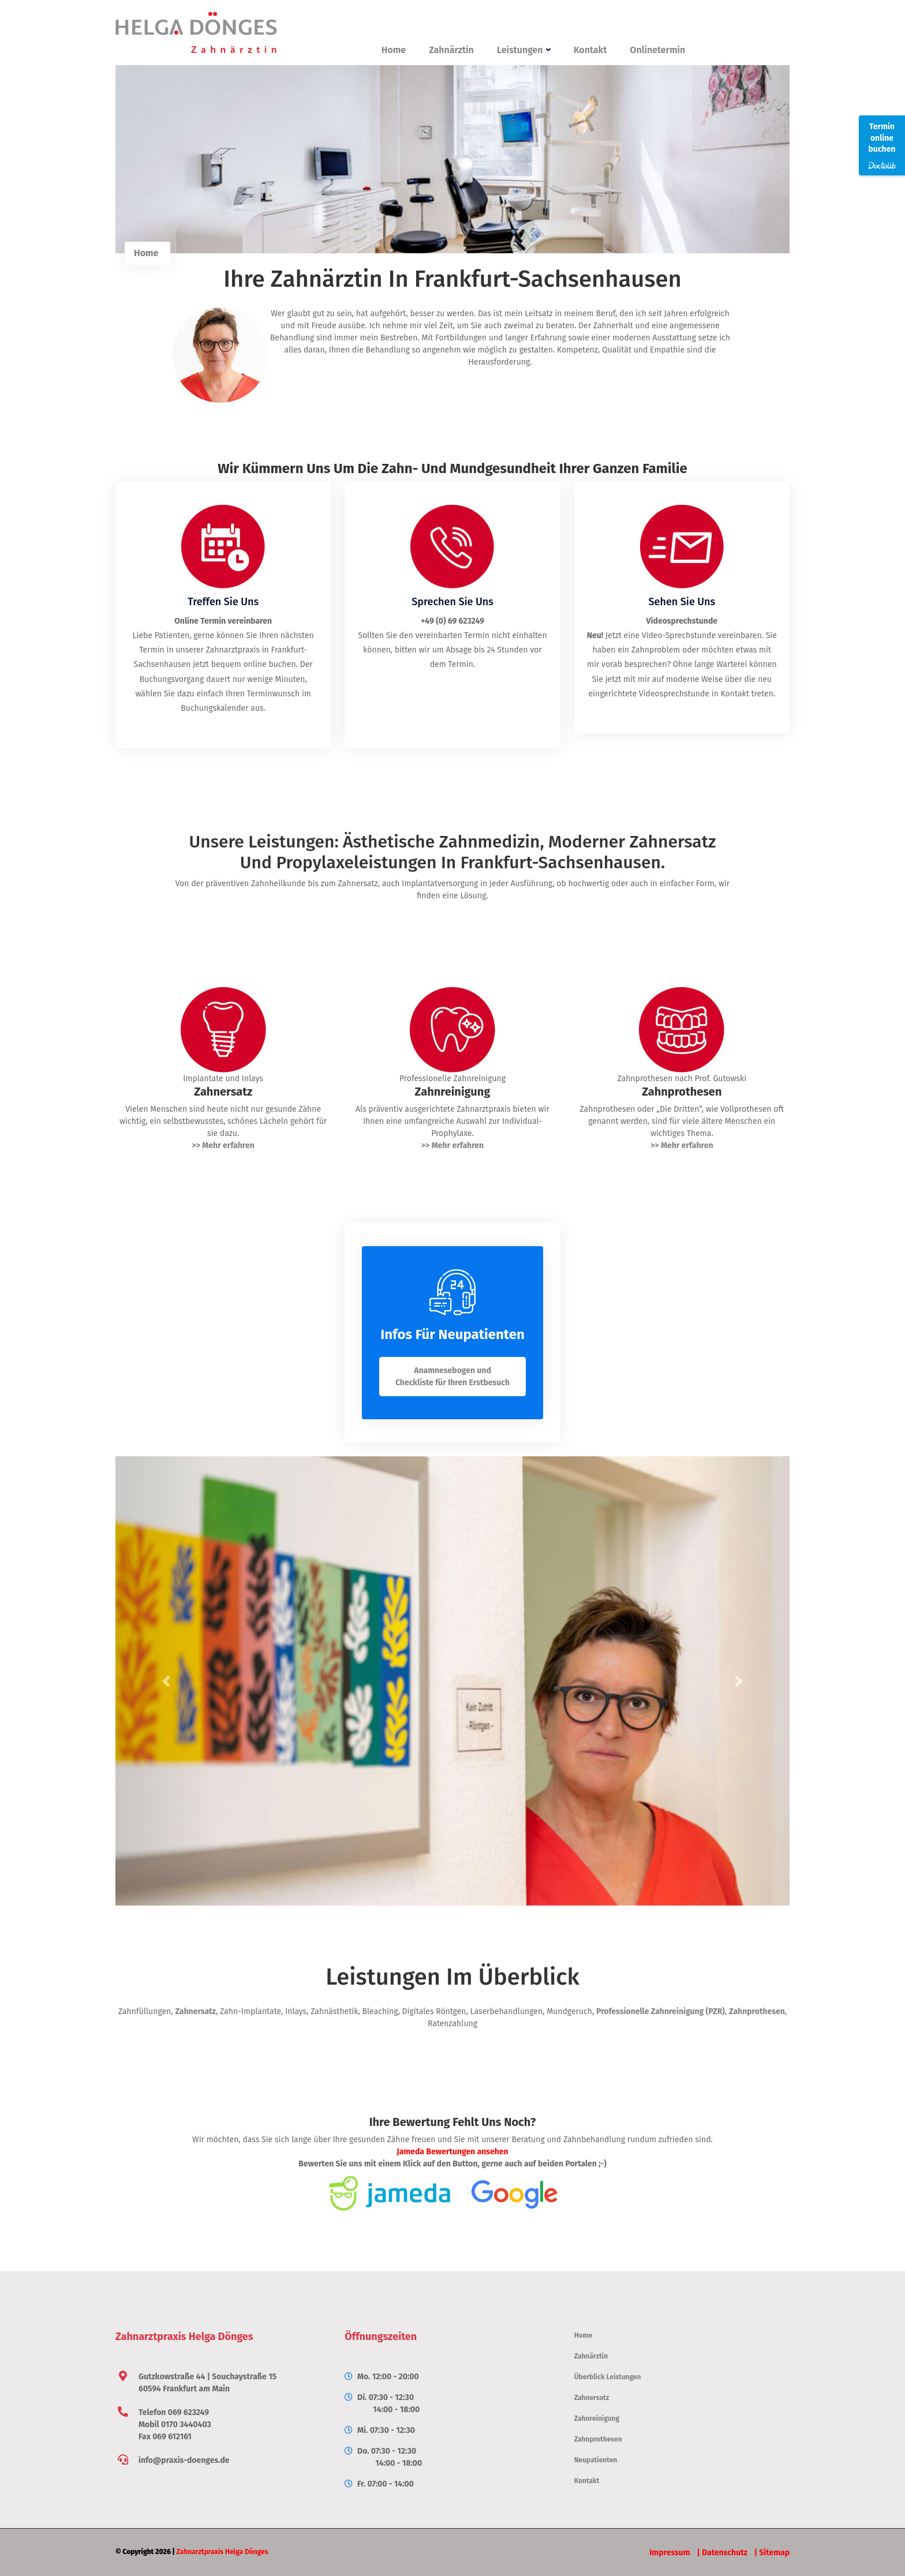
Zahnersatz (195, 2011)
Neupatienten (596, 2460)
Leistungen (524, 49)
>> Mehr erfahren (223, 1145)
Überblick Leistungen (607, 2377)
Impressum (669, 2553)
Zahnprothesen (757, 2011)
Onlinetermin (657, 49)
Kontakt (590, 49)
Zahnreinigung (596, 2418)
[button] (165, 1681)
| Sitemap (772, 2553)
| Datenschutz (722, 2553)
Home (394, 49)
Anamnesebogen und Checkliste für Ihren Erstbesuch (452, 1377)
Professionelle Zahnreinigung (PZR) (660, 2011)
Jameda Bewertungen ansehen (452, 2152)
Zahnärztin (451, 49)
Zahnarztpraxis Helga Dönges (222, 2552)
